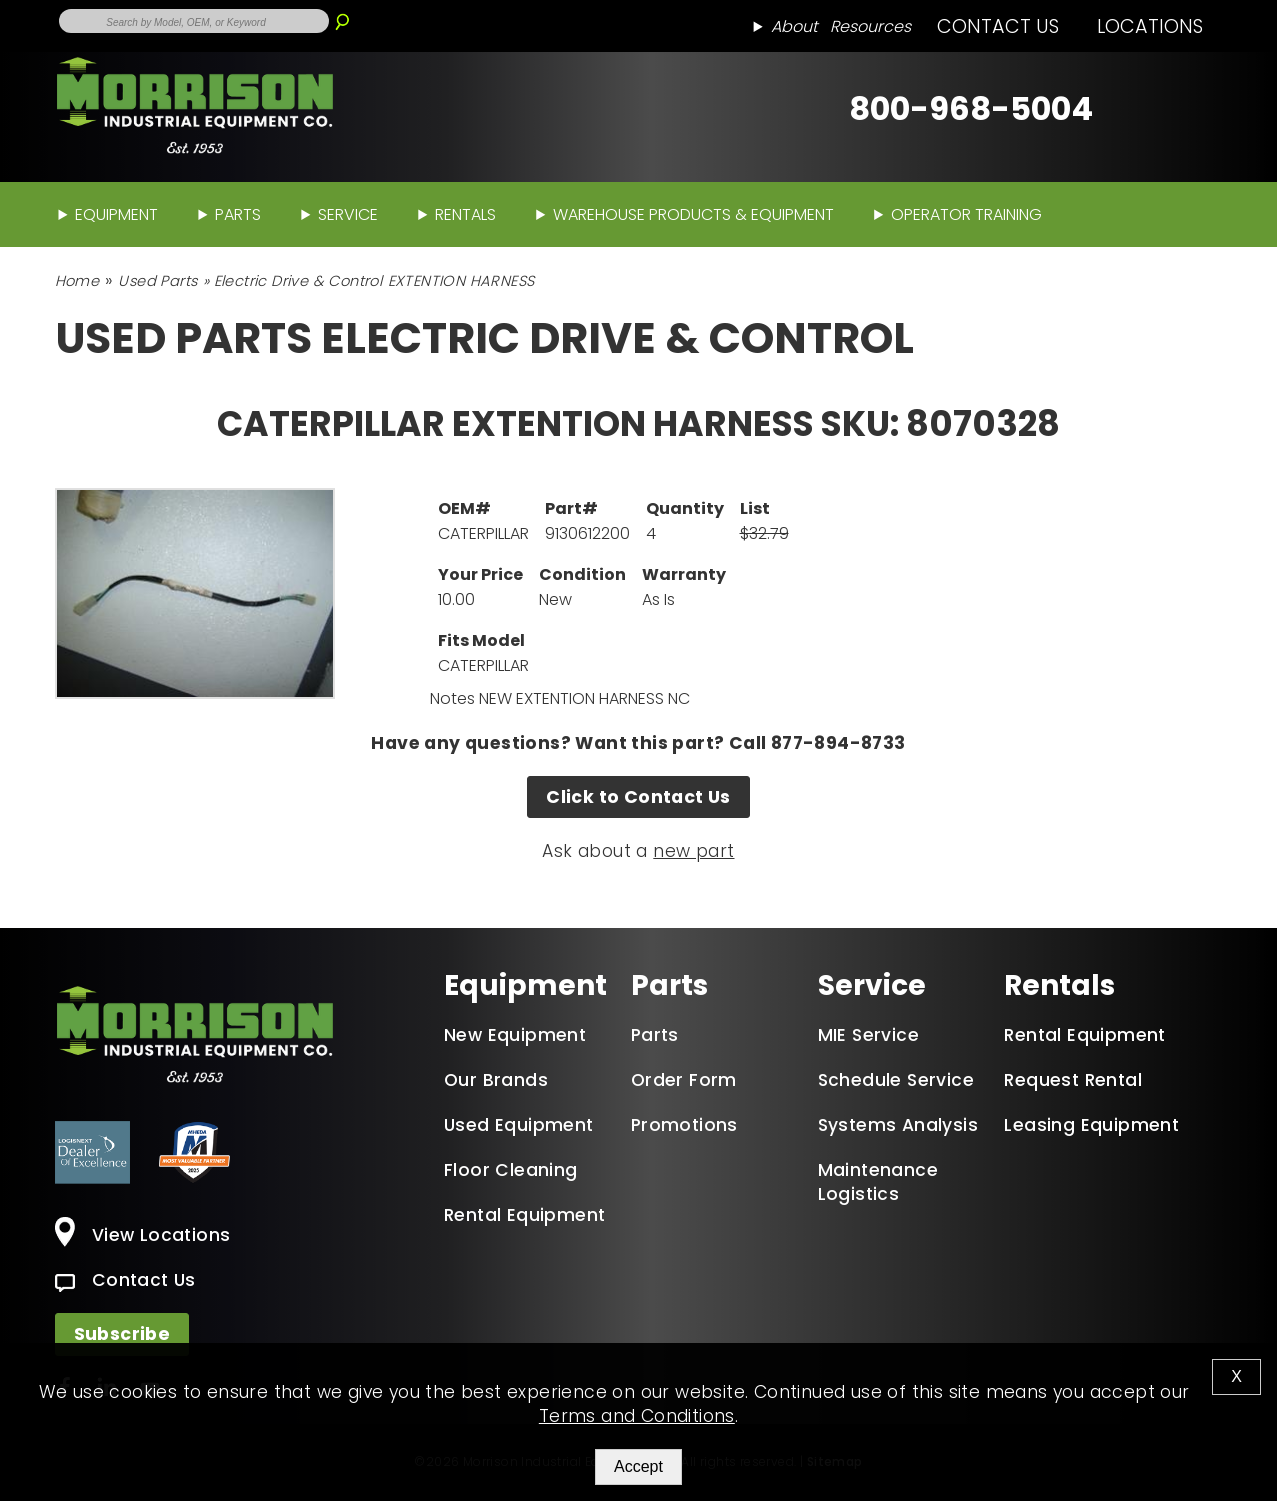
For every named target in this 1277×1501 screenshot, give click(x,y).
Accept (638, 1466)
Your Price (480, 574)
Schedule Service (896, 1080)
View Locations (143, 1235)
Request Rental (1073, 1080)
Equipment (116, 214)
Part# (571, 508)
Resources (870, 26)
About (794, 26)
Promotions (684, 1125)
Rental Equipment (524, 1215)
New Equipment (515, 1035)
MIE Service (868, 1035)
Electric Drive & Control (298, 281)
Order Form (684, 1080)
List (755, 508)
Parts (238, 214)
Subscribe (122, 1334)
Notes (452, 698)
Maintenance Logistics (878, 1182)
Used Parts (157, 281)
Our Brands (496, 1080)
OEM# (464, 508)
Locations (1150, 26)
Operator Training (966, 214)
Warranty (684, 574)
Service (348, 214)
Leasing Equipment (1091, 1125)
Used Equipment (519, 1125)
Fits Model (481, 640)
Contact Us (998, 26)
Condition (582, 574)
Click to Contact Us (638, 797)
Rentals (465, 214)
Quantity (685, 508)
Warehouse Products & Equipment (693, 214)
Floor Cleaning (511, 1170)
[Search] (342, 14)
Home (77, 281)
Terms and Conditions (637, 1416)
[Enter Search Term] (194, 21)
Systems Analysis (898, 1125)
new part (693, 851)
